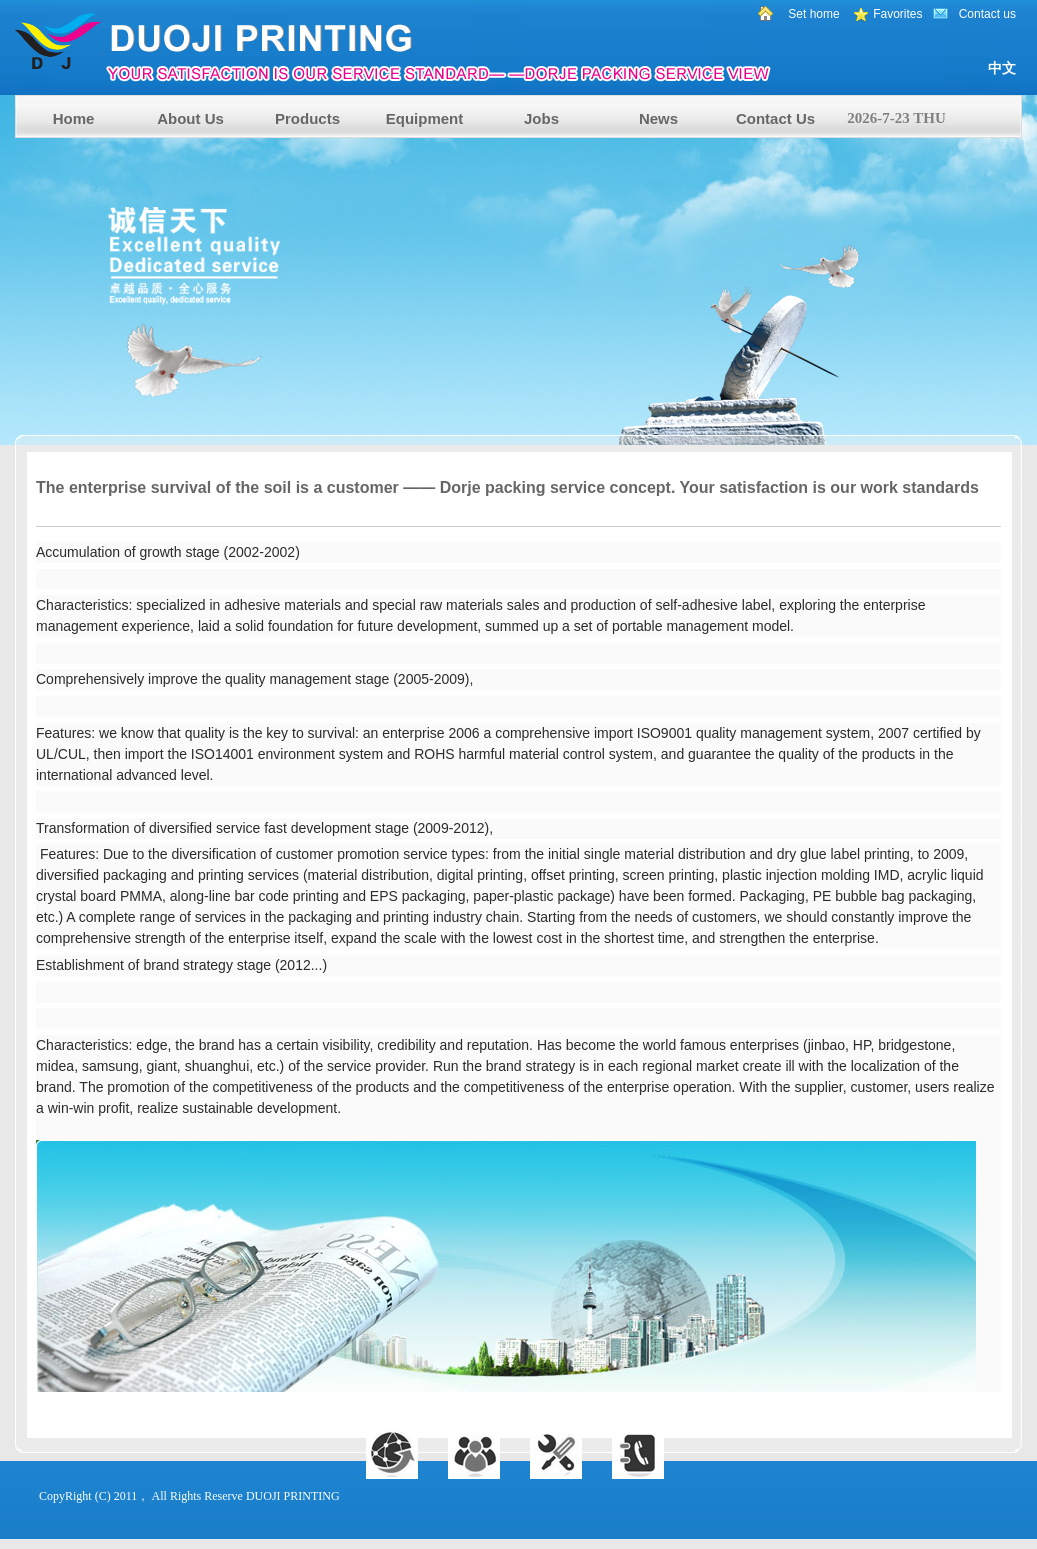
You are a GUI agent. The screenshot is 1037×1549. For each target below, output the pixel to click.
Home (74, 118)
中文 (1002, 68)
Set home (813, 14)
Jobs (541, 118)
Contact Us (775, 118)
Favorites (897, 14)
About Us (190, 118)
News (658, 118)
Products (307, 118)
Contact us (987, 14)
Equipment (425, 118)
